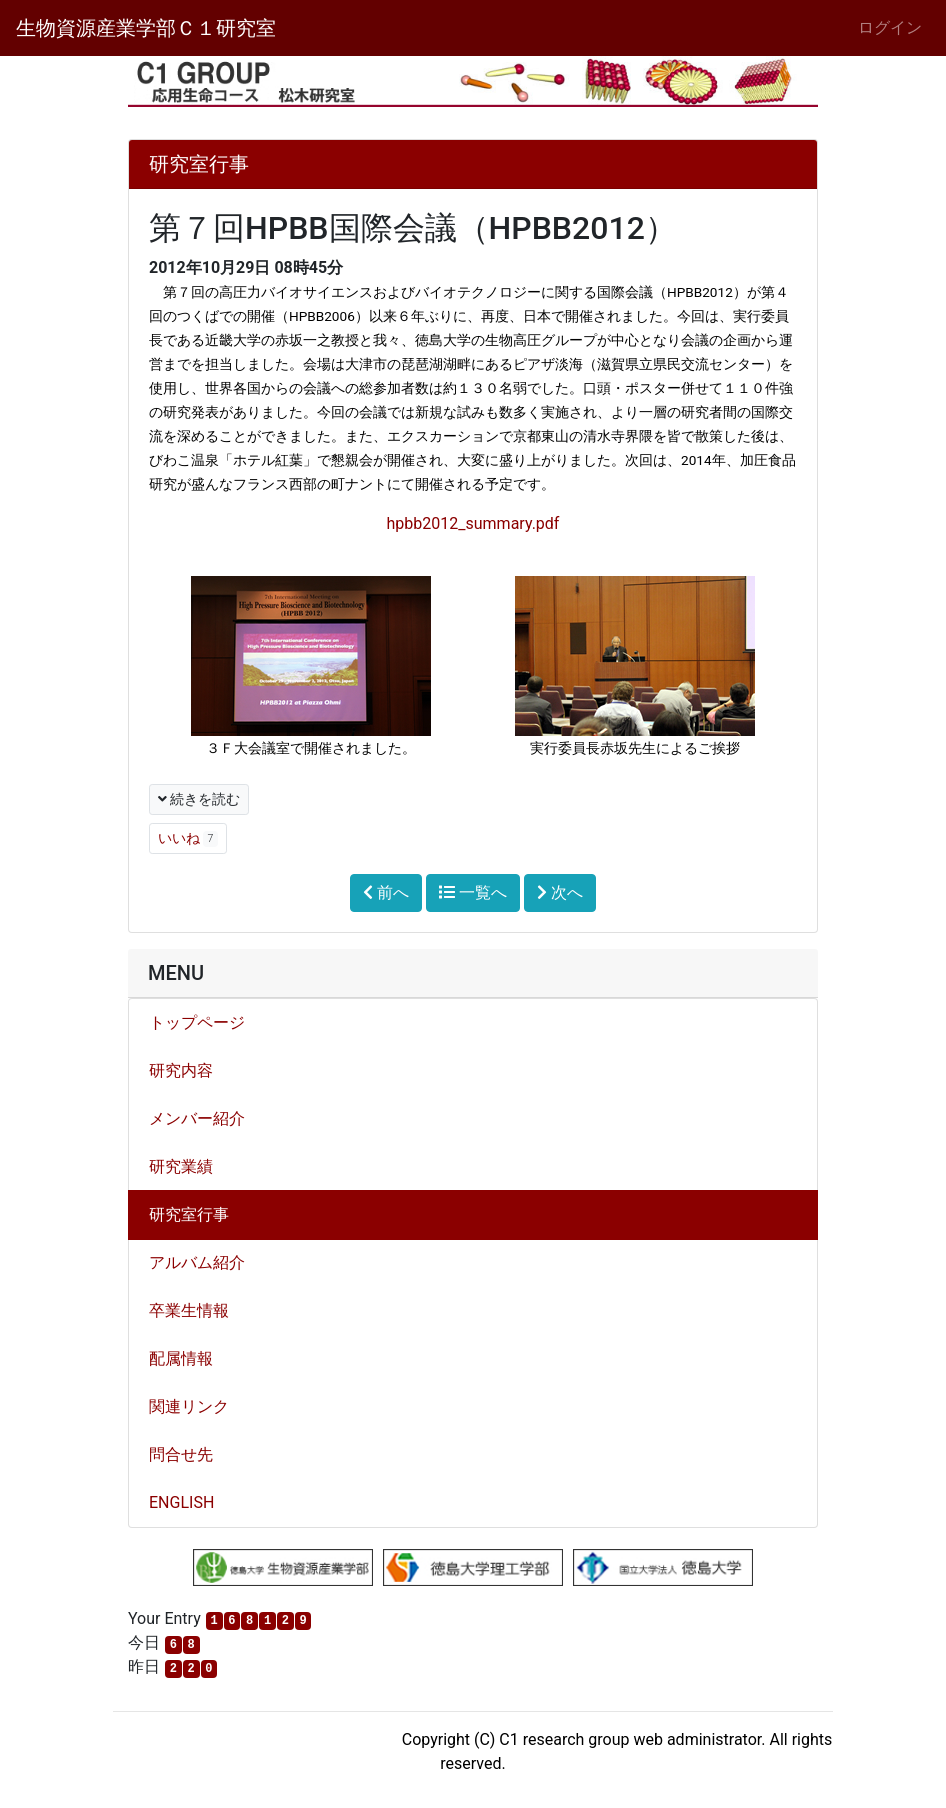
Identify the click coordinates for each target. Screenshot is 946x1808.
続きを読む (199, 799)
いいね (188, 838)
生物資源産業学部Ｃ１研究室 (146, 28)
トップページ (197, 1022)
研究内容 (181, 1070)
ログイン (890, 27)
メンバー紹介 (197, 1118)
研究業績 (181, 1166)
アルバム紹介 (197, 1262)
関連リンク (189, 1406)
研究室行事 (189, 1214)
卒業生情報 (189, 1310)
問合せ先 (181, 1454)
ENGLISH (181, 1502)
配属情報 (181, 1358)
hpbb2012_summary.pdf (473, 523)
